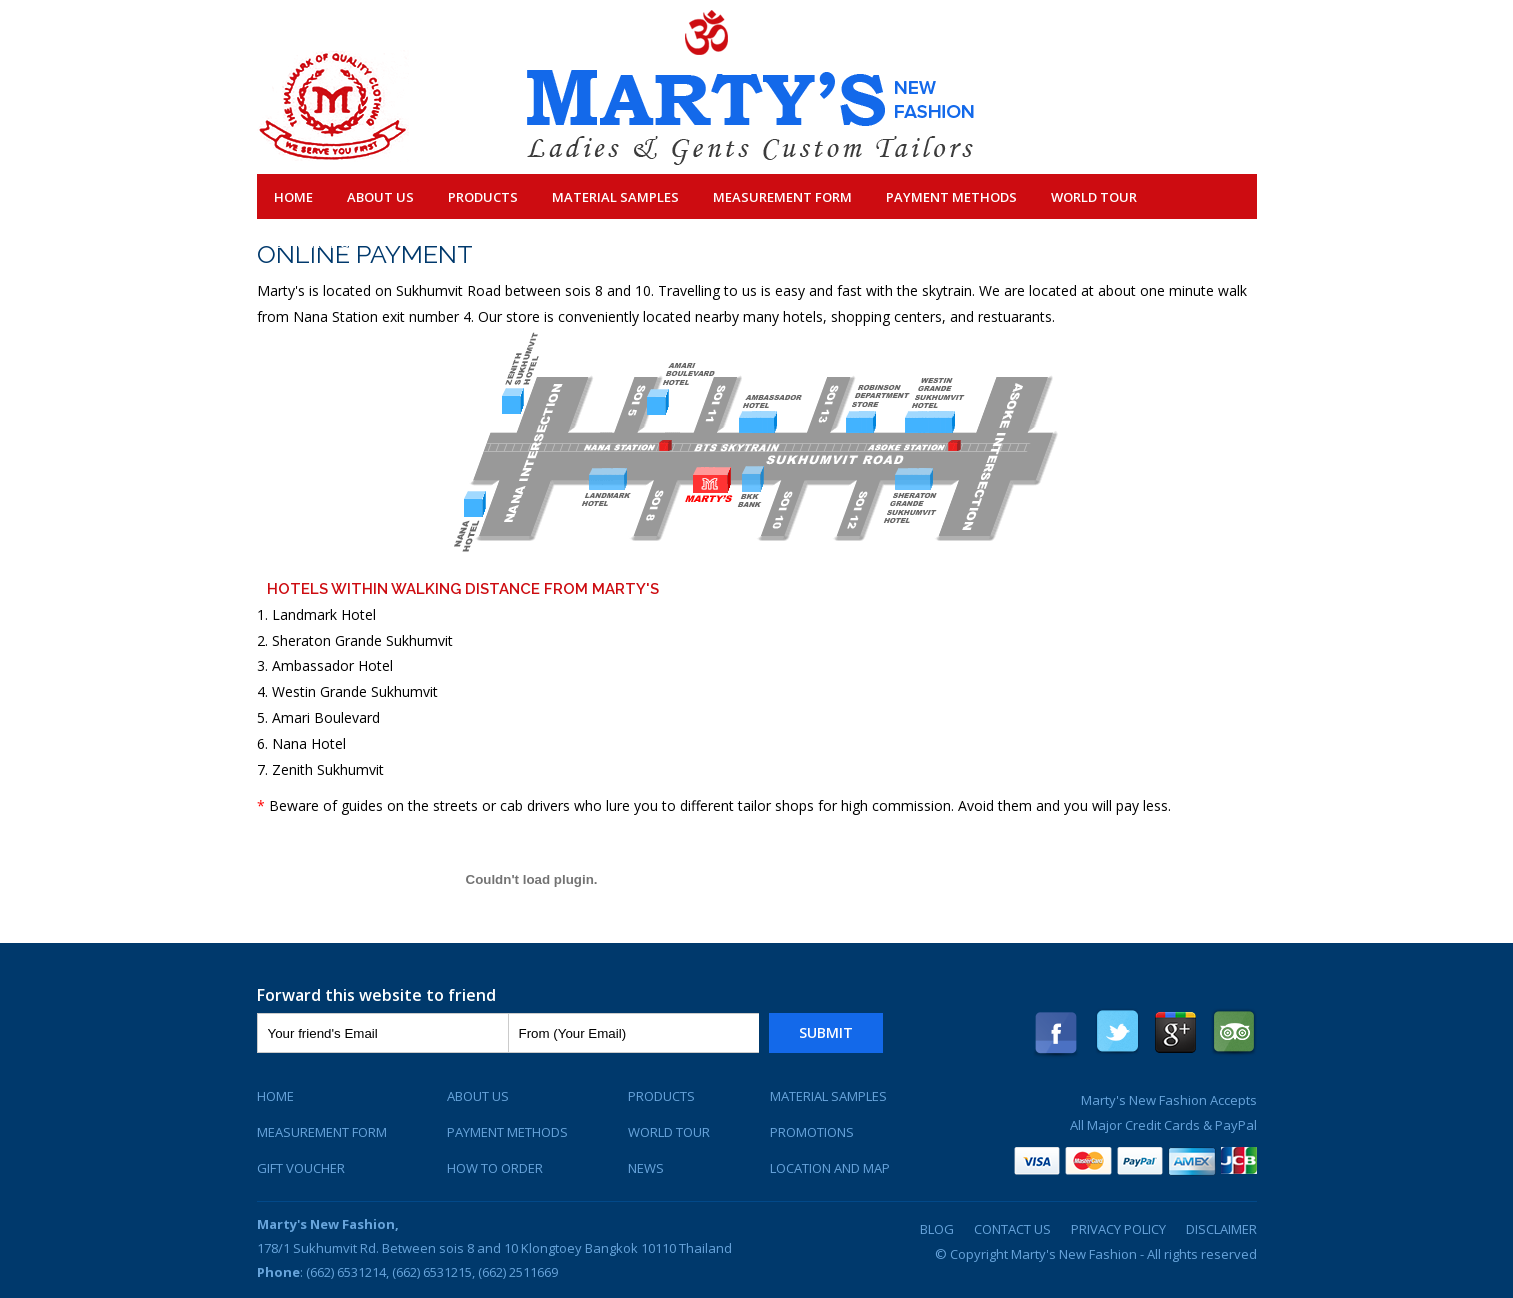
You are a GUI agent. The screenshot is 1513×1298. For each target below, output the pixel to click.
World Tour (1094, 197)
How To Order (495, 1168)
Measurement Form (782, 197)
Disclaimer (1221, 1229)
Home (293, 197)
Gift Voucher (301, 1168)
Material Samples (615, 197)
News (646, 1168)
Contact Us (316, 243)
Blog (937, 1229)
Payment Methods (951, 197)
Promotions (812, 1132)
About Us (380, 197)
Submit (826, 1032)
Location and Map (830, 1168)
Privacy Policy (1118, 1229)
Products (483, 197)
